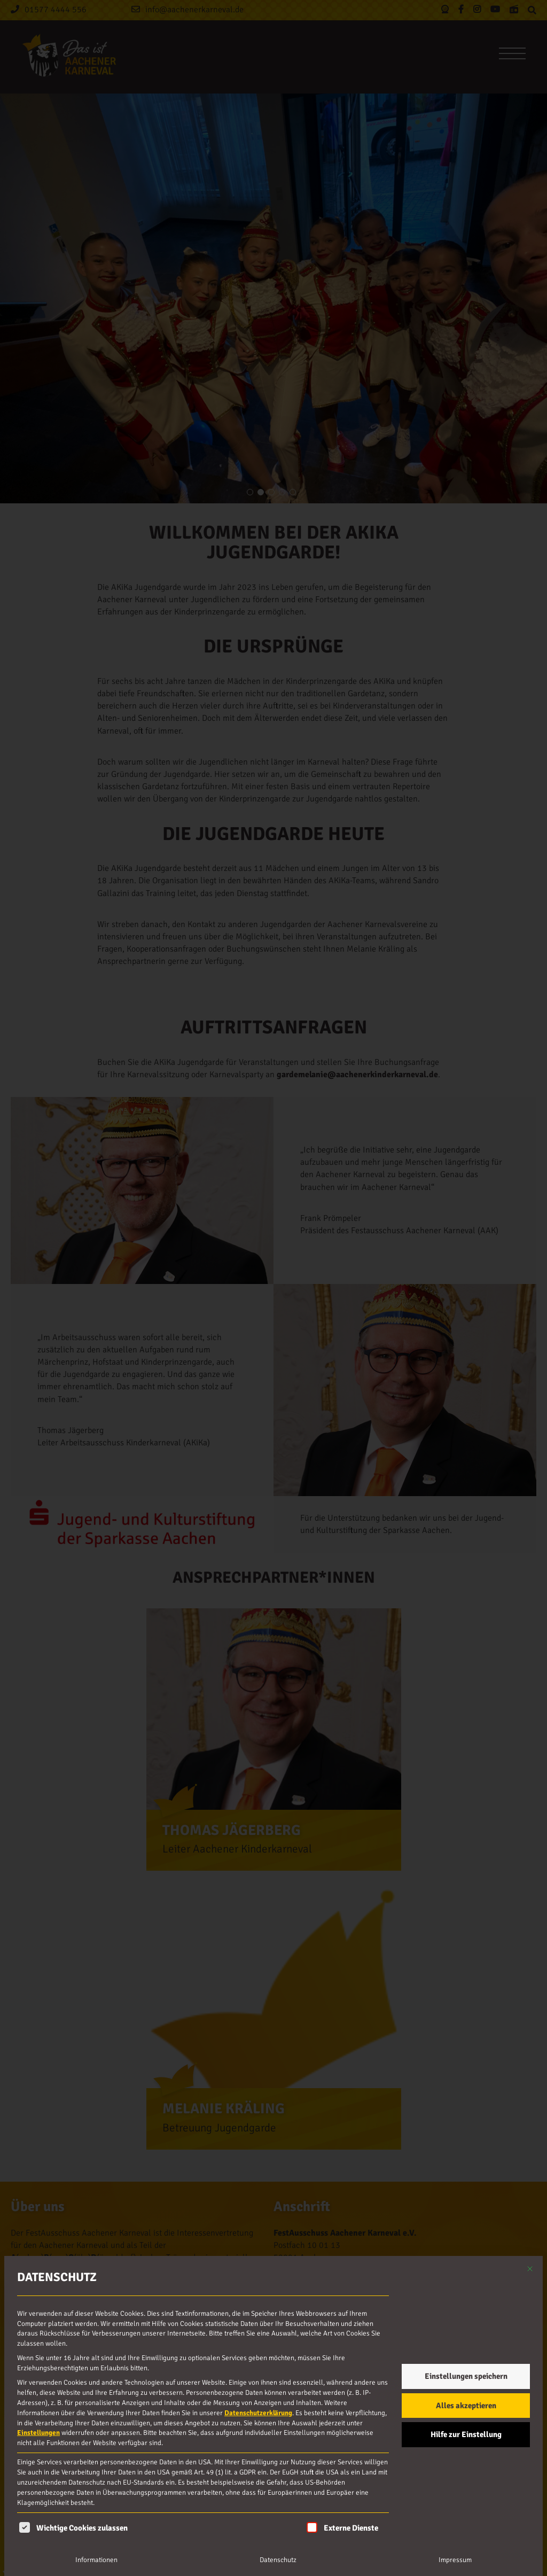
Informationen (96, 2560)
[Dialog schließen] (529, 2268)
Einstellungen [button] (38, 2433)
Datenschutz (278, 2560)
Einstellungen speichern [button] (466, 2376)
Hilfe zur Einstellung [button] (466, 2434)
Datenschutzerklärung (258, 2413)
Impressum (455, 2560)
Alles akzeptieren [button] (466, 2405)
